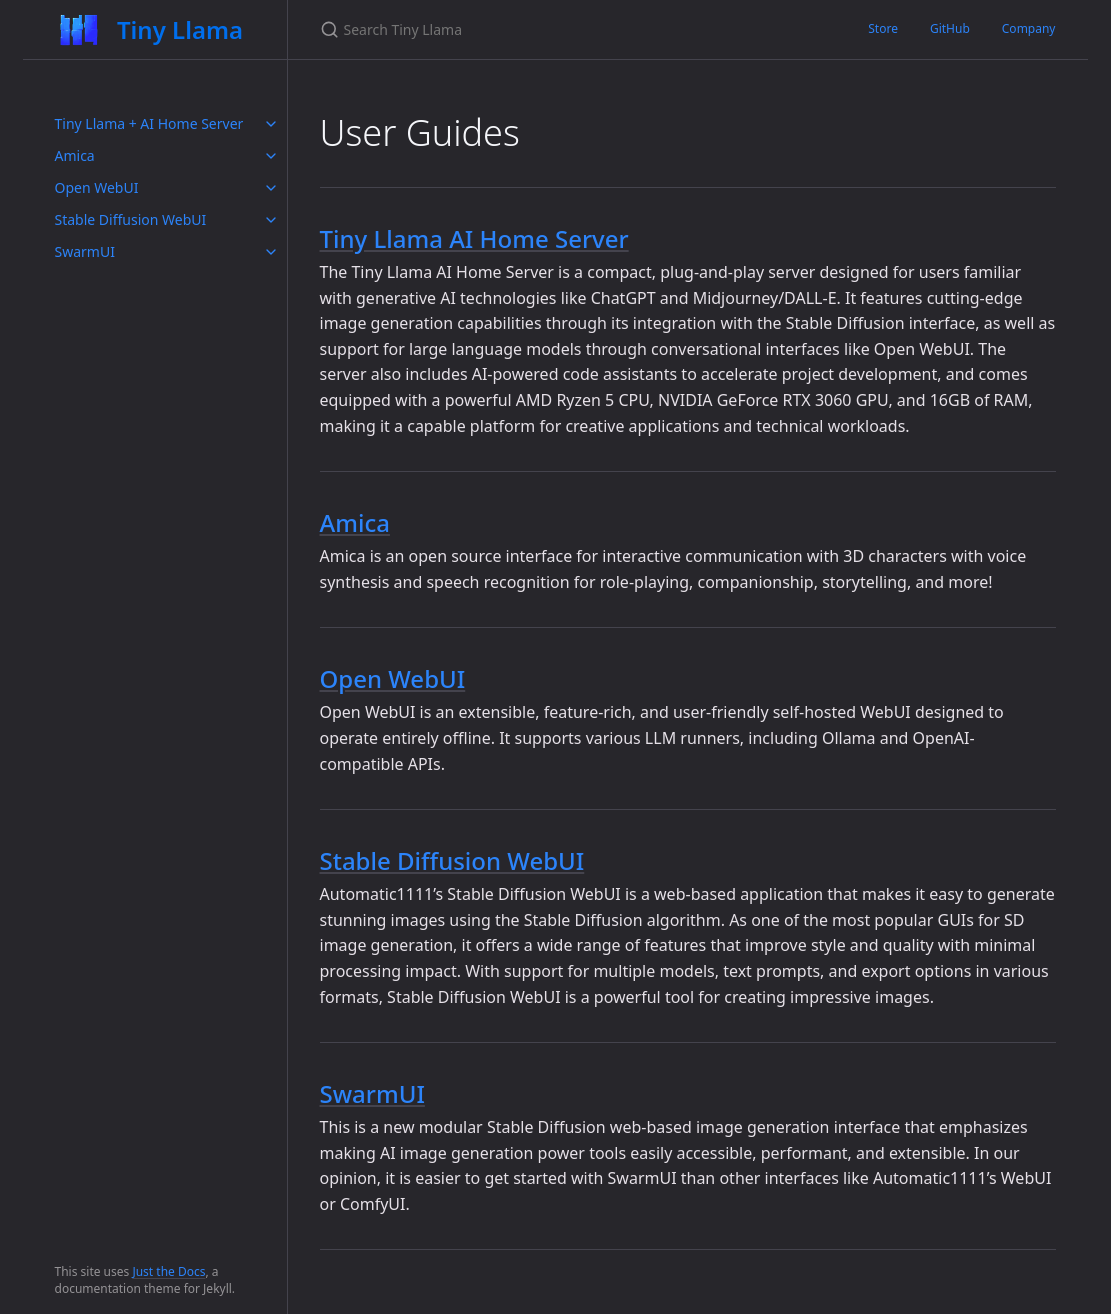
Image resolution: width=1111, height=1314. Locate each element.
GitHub (950, 28)
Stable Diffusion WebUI (131, 219)
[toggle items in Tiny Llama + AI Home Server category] (271, 124)
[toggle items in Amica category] (271, 156)
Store (883, 28)
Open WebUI (97, 187)
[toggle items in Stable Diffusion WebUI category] (271, 220)
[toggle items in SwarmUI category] (271, 252)
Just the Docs (168, 1271)
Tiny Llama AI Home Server (474, 238)
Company (1029, 28)
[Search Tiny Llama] (556, 29)
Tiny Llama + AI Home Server (149, 123)
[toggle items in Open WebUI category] (271, 188)
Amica (75, 155)
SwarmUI (85, 251)
